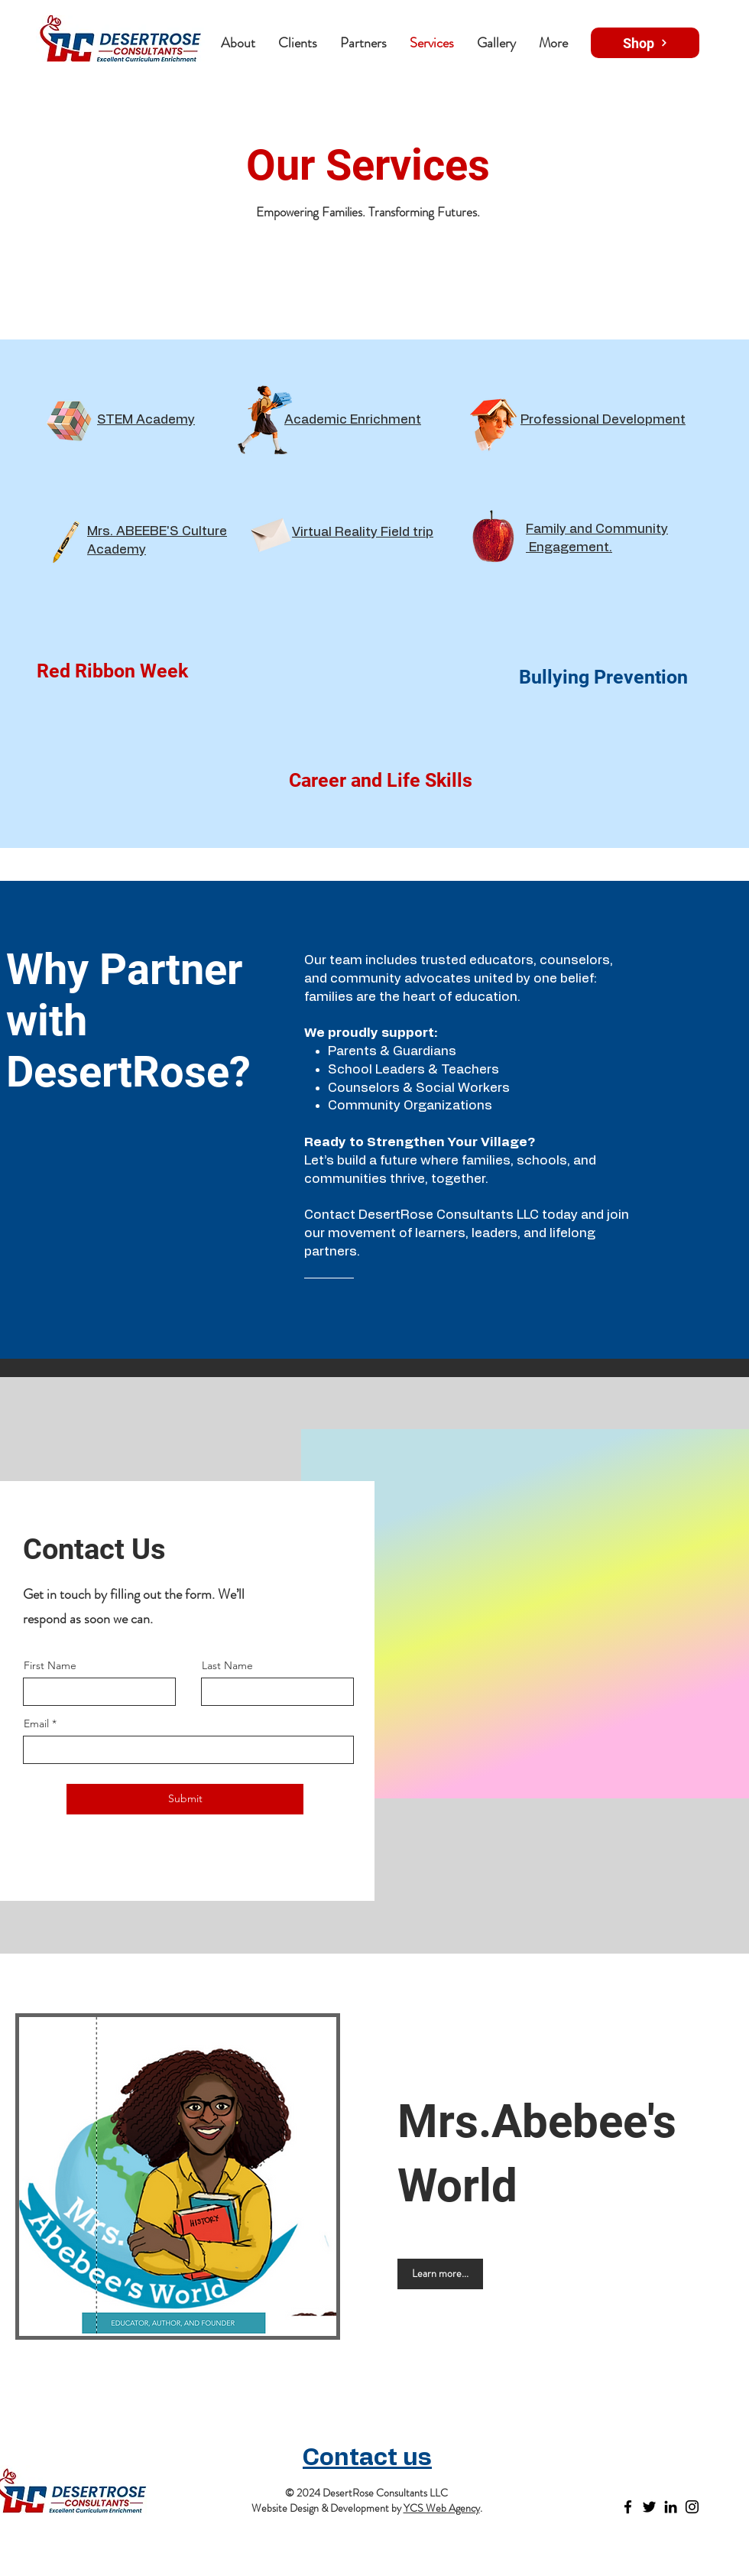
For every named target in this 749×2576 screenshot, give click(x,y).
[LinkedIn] (670, 2507)
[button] (363, 43)
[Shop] (645, 43)
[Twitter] (649, 2507)
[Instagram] (692, 2507)
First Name (50, 1665)
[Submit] (184, 1799)
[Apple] (493, 538)
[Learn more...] (440, 2274)
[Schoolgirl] (264, 421)
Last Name (227, 1665)
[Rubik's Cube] (69, 421)
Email (36, 1723)
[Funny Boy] (494, 420)
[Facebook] (628, 2507)
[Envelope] (270, 532)
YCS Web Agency (442, 2508)
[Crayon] (65, 541)
